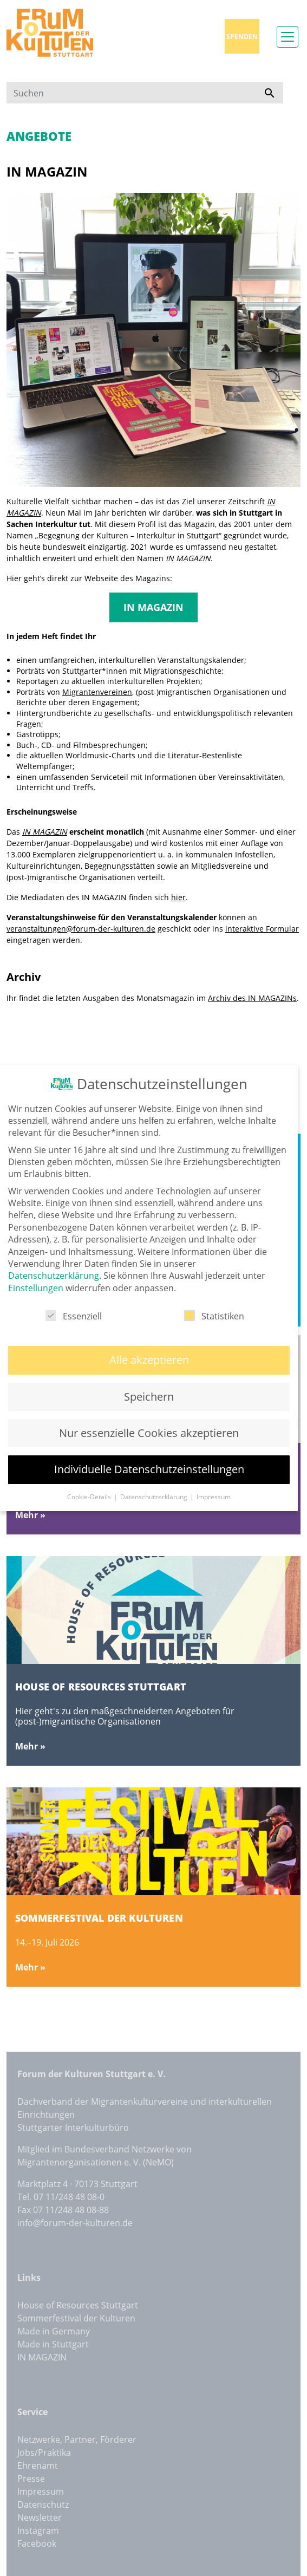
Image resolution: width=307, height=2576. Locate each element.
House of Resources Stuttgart (77, 2305)
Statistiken (214, 1315)
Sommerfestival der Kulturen (76, 2318)
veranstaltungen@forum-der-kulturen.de (80, 928)
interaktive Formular (262, 928)
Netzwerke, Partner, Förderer (76, 2439)
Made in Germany (53, 2331)
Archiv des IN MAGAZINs (252, 998)
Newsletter (39, 2517)
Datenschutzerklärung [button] (154, 1495)
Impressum (40, 2491)
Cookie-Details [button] (90, 1495)
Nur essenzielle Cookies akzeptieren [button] (149, 1431)
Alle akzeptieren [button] (149, 1358)
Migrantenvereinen (97, 692)
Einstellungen (35, 1287)
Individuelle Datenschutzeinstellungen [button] (149, 1468)
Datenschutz (43, 2504)
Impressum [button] (214, 1495)
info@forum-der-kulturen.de (75, 2223)
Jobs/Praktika (44, 2452)
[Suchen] (131, 92)
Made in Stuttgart (53, 2344)
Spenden (242, 36)
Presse (31, 2478)
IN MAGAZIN (153, 607)
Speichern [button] (149, 1395)
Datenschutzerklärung (53, 1274)
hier (178, 897)
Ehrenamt (37, 2465)
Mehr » (30, 1515)
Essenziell (73, 1315)
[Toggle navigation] (287, 37)
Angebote (38, 136)
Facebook (36, 2543)
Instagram (38, 2530)
